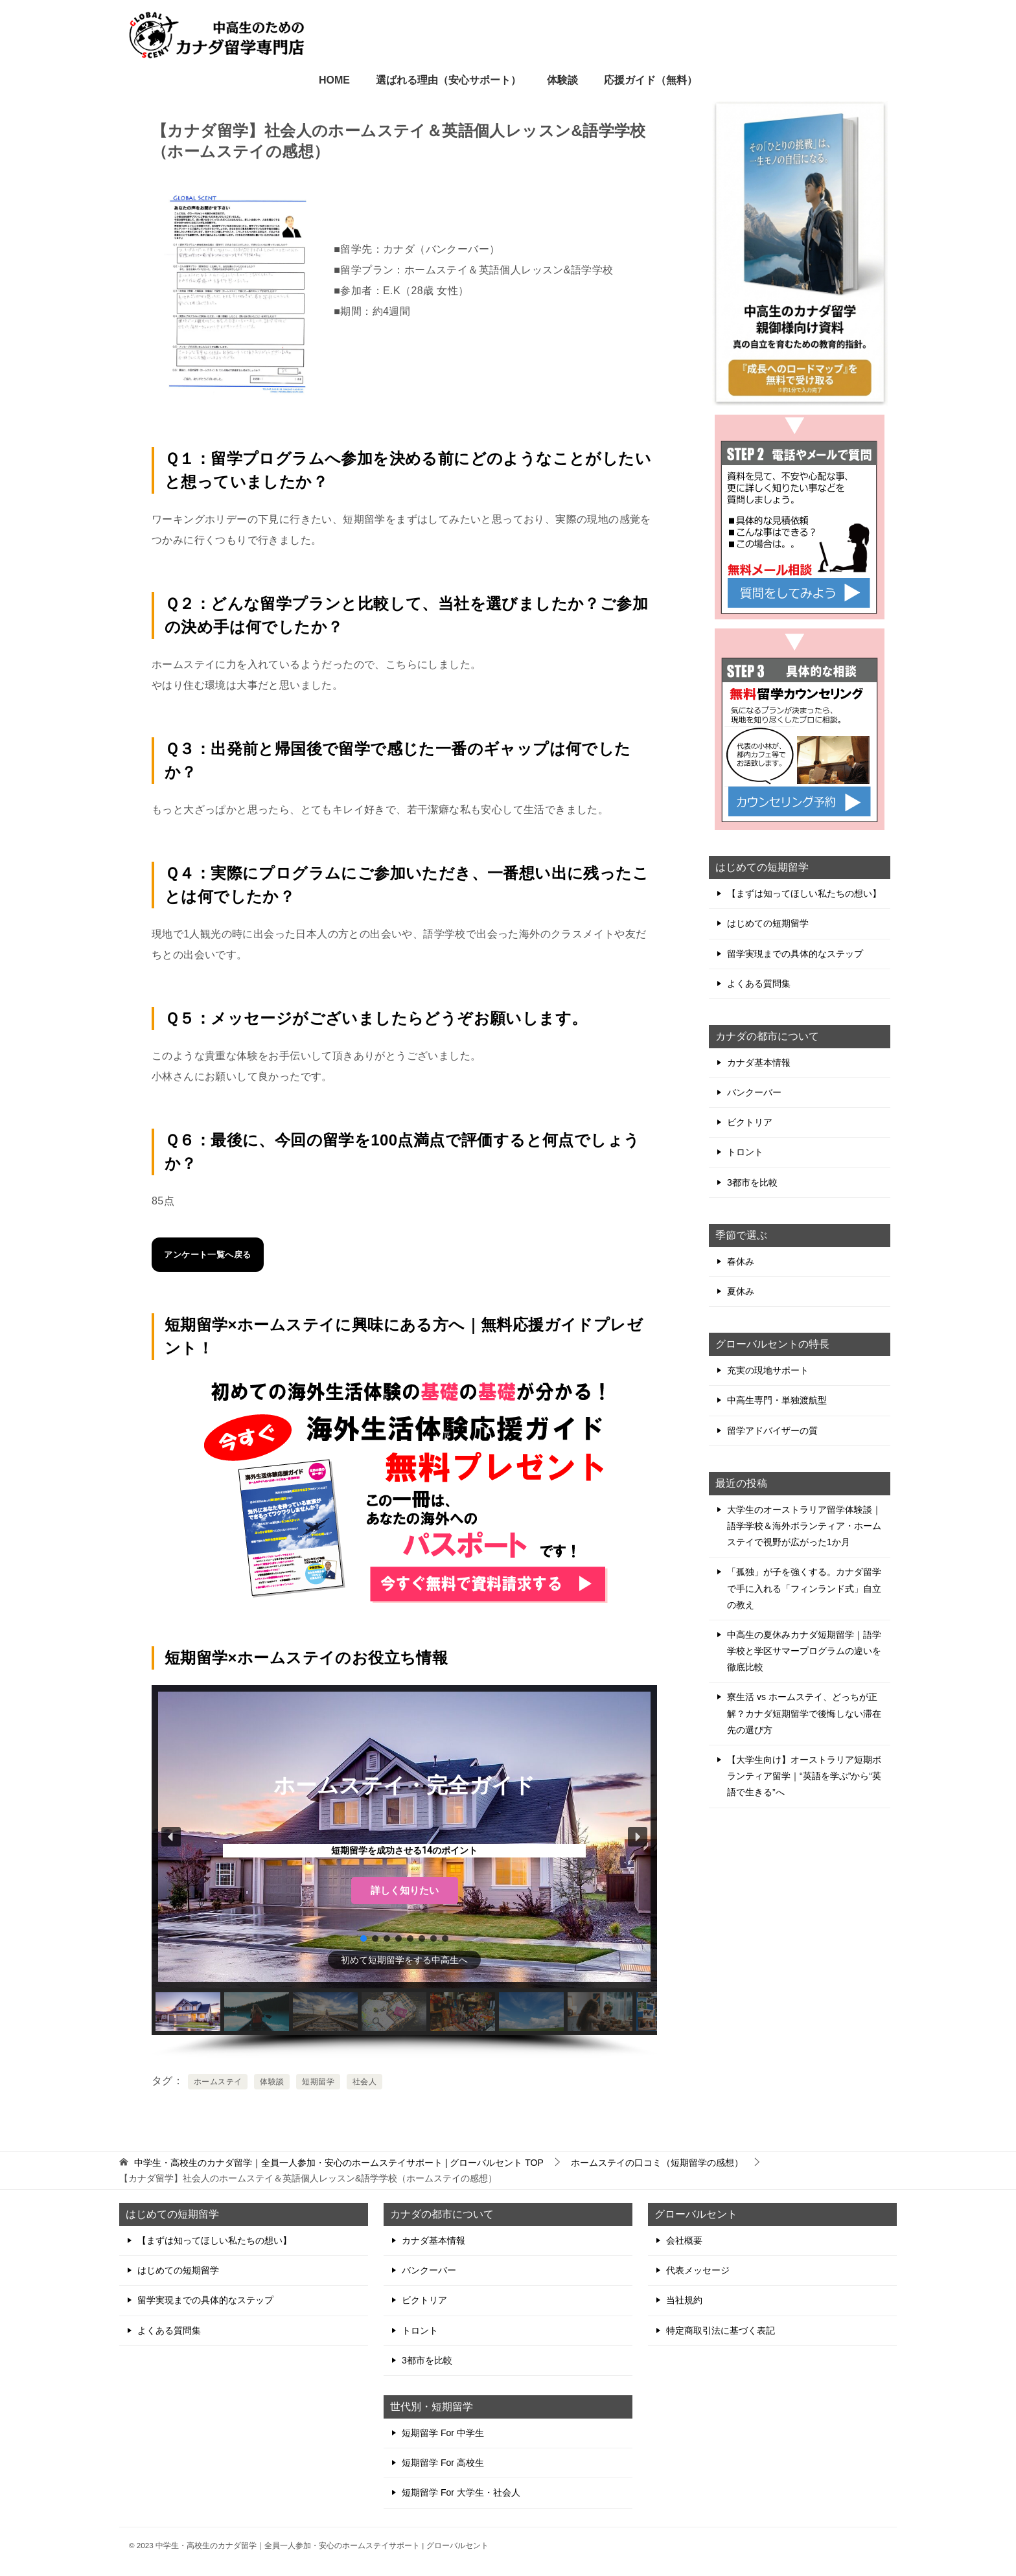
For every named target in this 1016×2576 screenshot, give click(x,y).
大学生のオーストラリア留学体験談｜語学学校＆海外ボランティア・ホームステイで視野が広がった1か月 (804, 1525)
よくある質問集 (759, 983)
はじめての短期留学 (768, 923)
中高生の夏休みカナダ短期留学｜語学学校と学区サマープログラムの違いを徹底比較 (804, 1650)
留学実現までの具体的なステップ (795, 954)
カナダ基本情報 (759, 1062)
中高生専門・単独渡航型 (777, 1400)
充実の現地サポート (768, 1370)
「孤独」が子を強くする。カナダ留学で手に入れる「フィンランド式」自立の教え (804, 1588)
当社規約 (684, 2300)
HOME (334, 80)
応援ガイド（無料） (650, 80)
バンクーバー (754, 1092)
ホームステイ (218, 2081)
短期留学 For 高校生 (443, 2462)
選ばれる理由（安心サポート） (448, 80)
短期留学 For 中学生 (443, 2433)
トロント (745, 1152)
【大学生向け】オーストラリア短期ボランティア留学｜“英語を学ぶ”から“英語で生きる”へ (804, 1775)
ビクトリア (749, 1122)
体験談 (562, 80)
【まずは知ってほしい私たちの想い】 (804, 893)
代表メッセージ (698, 2270)
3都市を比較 (752, 1182)
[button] (171, 1836)
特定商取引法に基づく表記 (720, 2330)
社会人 (364, 2081)
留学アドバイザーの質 (772, 1430)
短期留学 (318, 2081)
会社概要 (684, 2240)
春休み (740, 1261)
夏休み (740, 1291)
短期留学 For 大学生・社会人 (461, 2492)
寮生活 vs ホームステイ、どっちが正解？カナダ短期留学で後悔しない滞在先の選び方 (804, 1713)
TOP (339, 2162)
